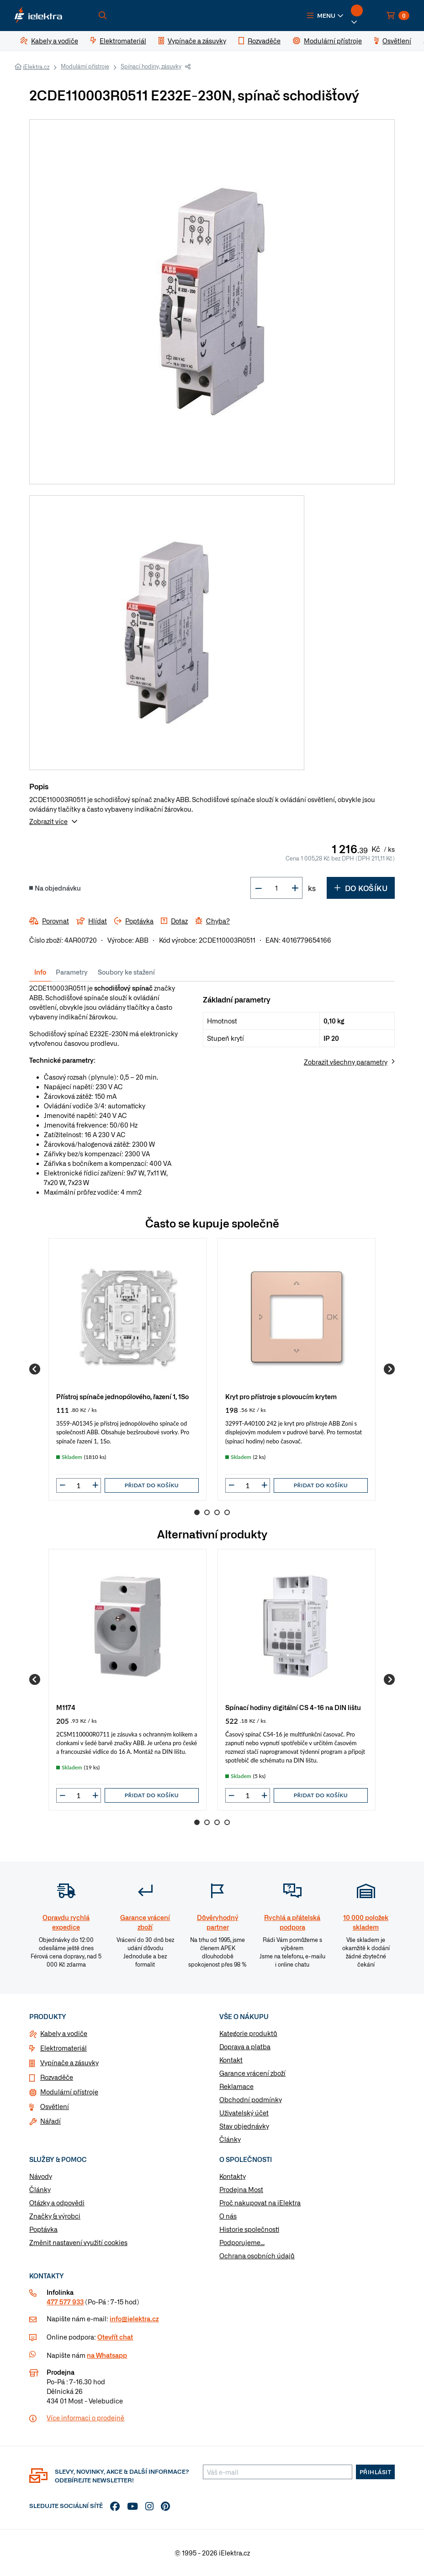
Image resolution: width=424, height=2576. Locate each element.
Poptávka (43, 2229)
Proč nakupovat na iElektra (260, 2202)
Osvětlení (54, 2106)
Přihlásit (376, 2472)
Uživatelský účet (244, 2112)
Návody (40, 2176)
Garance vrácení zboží (252, 2073)
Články (230, 2139)
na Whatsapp (107, 2355)
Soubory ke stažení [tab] (126, 972)
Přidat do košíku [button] (152, 1485)
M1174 (65, 1707)
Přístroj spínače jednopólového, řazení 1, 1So (122, 1396)
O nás (228, 2215)
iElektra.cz (36, 66)
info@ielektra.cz (134, 2318)
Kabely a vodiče (63, 2033)
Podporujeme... (242, 2242)
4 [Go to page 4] (227, 1512)
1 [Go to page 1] (197, 1512)
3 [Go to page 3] (217, 1512)
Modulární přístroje (85, 66)
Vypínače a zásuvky (69, 2062)
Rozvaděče (56, 2077)
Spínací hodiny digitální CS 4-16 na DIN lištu (293, 1707)
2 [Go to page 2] (207, 1512)
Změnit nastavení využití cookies (78, 2242)
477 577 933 (65, 2301)
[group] (127, 1369)
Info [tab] (40, 972)
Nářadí (50, 2121)
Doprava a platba (244, 2046)
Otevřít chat (115, 2336)
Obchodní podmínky (250, 2099)
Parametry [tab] (72, 972)
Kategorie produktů (248, 2033)
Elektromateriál (63, 2047)
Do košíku (360, 887)
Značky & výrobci (54, 2215)
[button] (325, 15)
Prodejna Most (241, 2189)
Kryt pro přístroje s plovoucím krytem (281, 1396)
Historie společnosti (249, 2229)
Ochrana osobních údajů (257, 2255)
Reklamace (236, 2086)
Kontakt (231, 2059)
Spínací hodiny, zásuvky (151, 66)
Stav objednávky (244, 2126)
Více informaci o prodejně (85, 2417)
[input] (79, 1485)
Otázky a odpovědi (57, 2202)
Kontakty (232, 2176)
